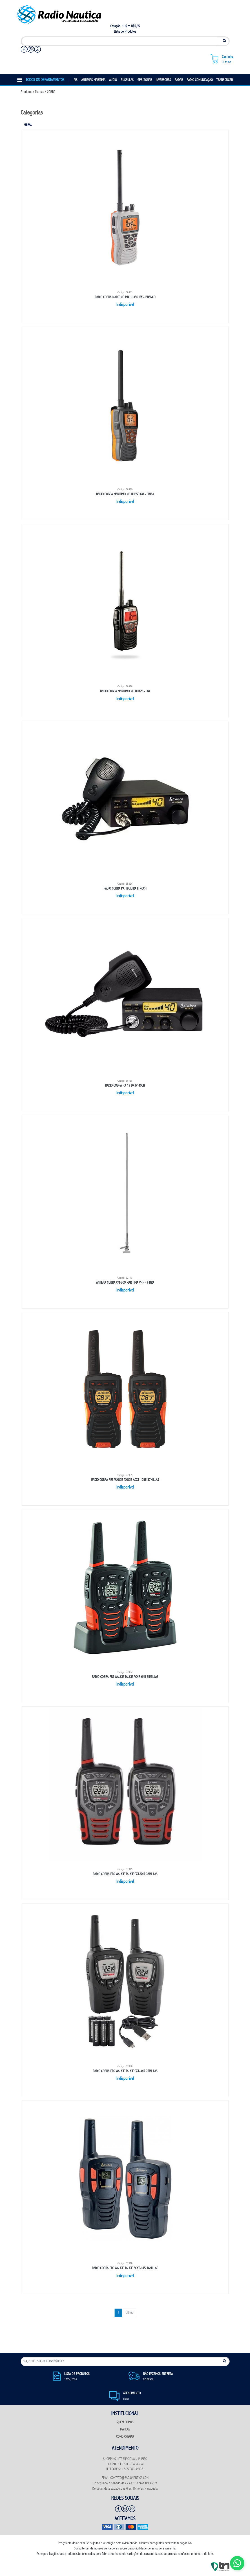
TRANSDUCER (224, 80)
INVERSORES (163, 80)
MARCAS (125, 2429)
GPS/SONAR (144, 80)
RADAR (179, 80)
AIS (75, 80)
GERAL (28, 125)
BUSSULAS (127, 80)
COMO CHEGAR (125, 2437)
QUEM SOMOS (125, 2422)
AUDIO (113, 80)
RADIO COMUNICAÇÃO (200, 80)
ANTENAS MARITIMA (93, 80)
